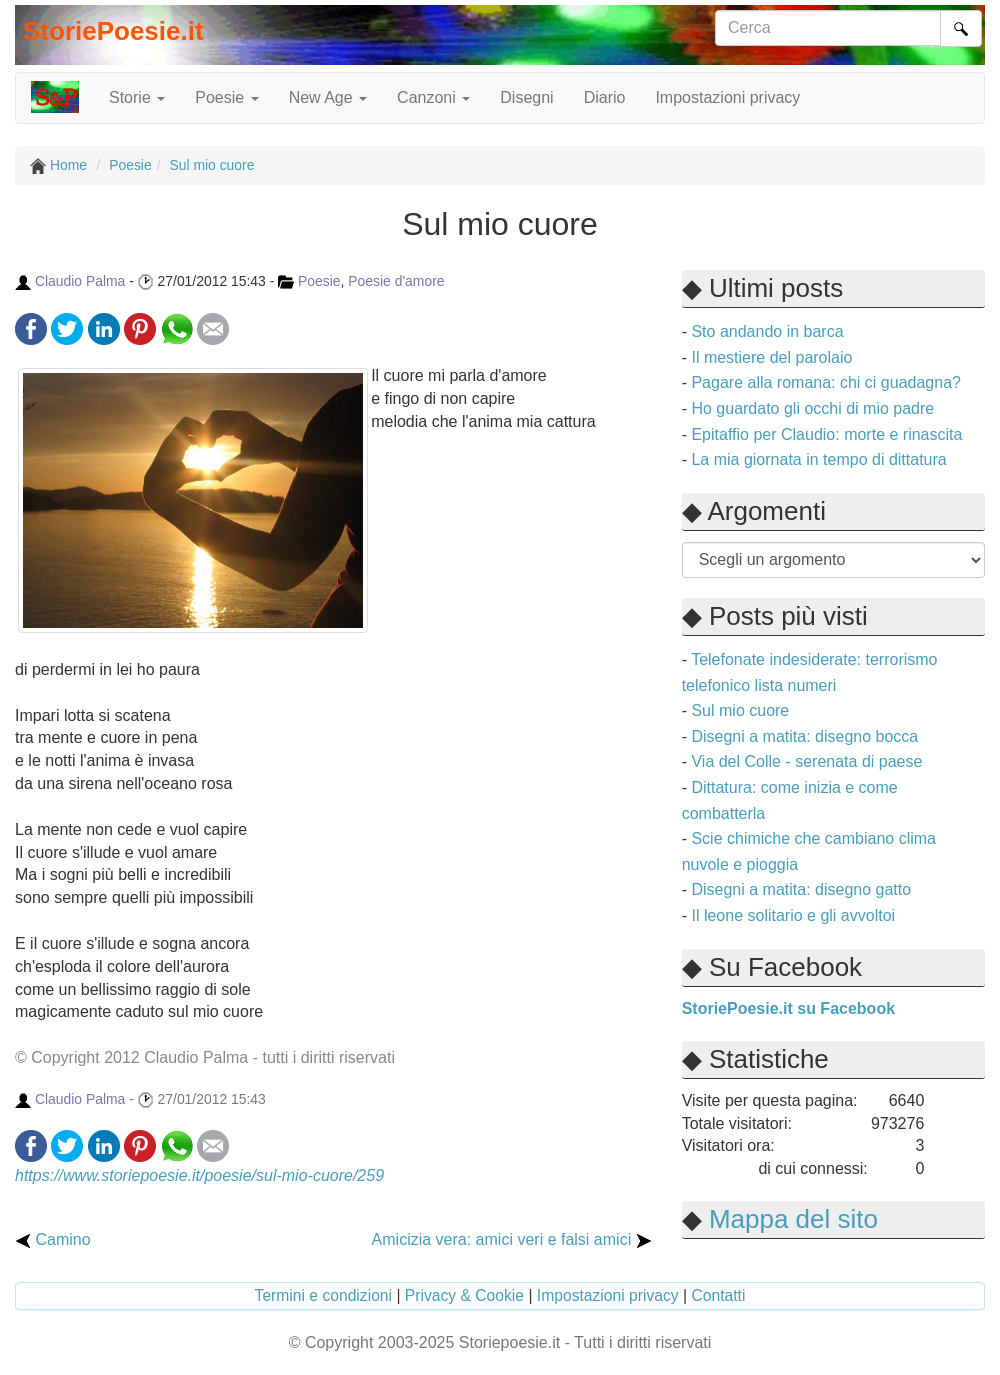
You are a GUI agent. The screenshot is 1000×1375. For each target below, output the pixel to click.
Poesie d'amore (396, 281)
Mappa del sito (793, 1219)
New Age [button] (328, 97)
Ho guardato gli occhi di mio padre (812, 408)
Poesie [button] (226, 97)
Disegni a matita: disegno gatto (801, 889)
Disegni (526, 97)
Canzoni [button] (433, 97)
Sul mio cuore (740, 710)
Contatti (718, 1295)
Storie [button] (137, 97)
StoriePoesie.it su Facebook (788, 1008)
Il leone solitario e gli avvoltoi (793, 915)
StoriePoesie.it (113, 31)
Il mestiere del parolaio (771, 357)
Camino (53, 1239)
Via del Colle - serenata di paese (806, 761)
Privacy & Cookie (464, 1295)
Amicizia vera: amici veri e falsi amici (512, 1239)
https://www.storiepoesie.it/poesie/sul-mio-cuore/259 (199, 1175)
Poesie (319, 281)
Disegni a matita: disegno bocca (804, 736)
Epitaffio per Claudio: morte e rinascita (826, 434)
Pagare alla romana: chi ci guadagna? (826, 382)
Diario (605, 97)
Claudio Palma (80, 281)
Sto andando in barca (767, 331)
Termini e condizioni (324, 1295)
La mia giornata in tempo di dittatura (818, 459)
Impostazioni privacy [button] (727, 97)
